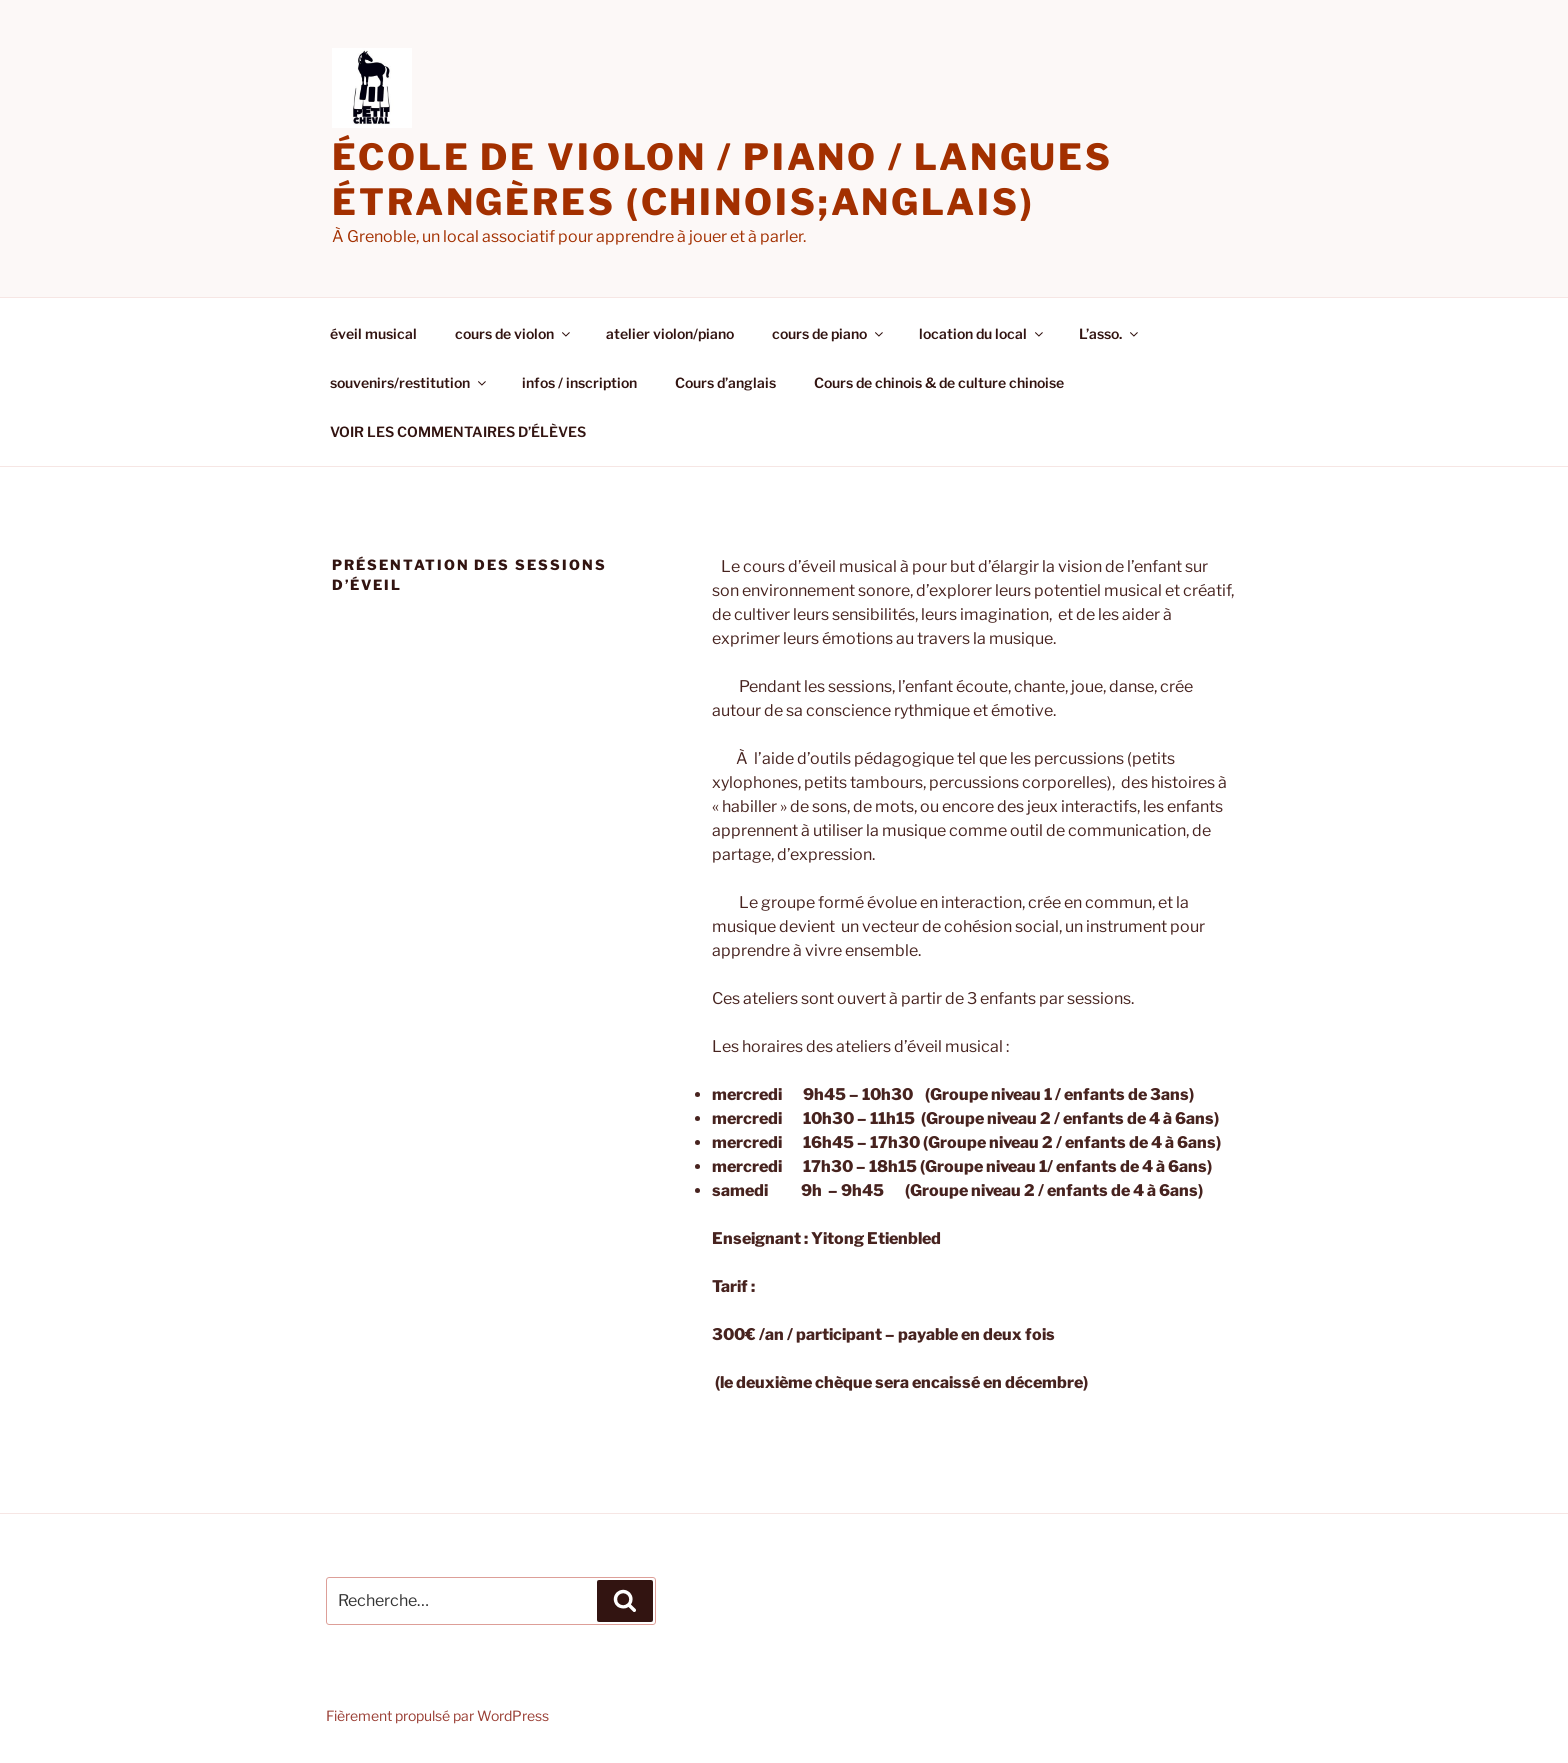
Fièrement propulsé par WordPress (437, 1715)
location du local (982, 333)
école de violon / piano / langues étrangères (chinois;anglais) (722, 179)
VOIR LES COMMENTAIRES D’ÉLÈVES (458, 431)
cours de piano (829, 333)
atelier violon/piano (670, 333)
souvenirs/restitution (409, 382)
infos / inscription (579, 382)
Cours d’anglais (725, 382)
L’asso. (1110, 333)
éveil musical (373, 333)
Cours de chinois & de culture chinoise (939, 382)
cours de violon (514, 333)
